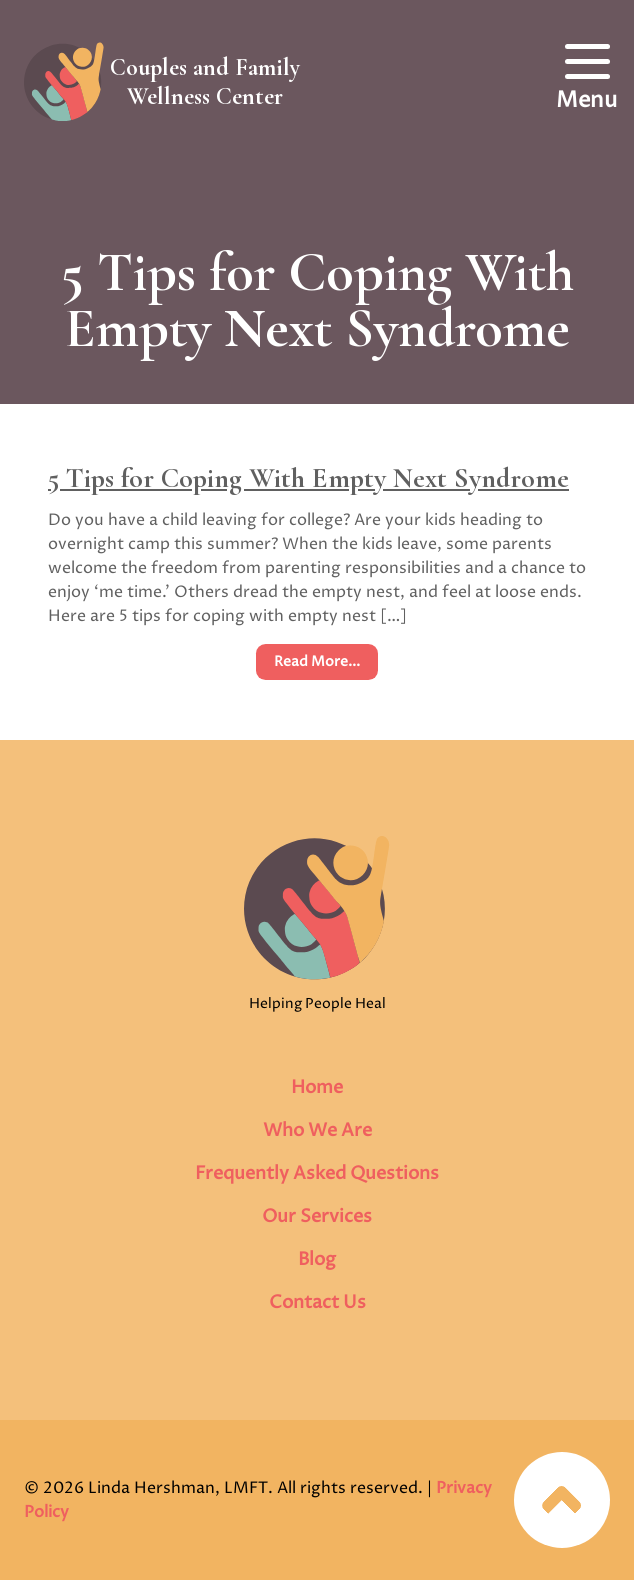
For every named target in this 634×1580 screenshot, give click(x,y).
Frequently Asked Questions (317, 1173)
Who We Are (317, 1130)
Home (317, 1087)
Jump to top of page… (562, 1500)
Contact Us (317, 1302)
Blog (317, 1259)
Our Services (317, 1216)
